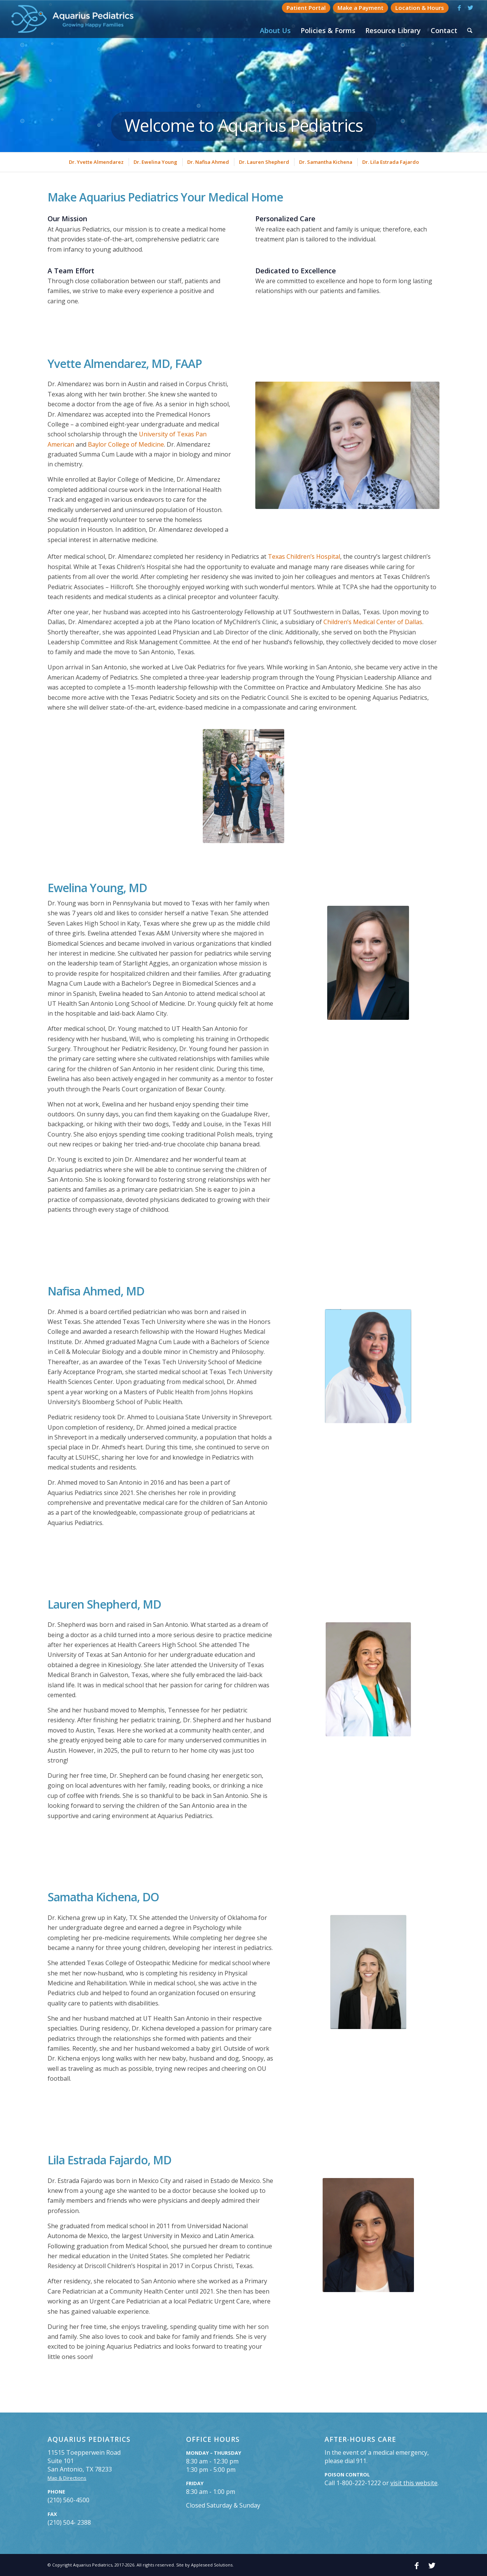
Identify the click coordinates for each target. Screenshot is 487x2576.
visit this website (414, 2483)
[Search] (469, 30)
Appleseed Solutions (211, 2565)
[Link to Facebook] (459, 7)
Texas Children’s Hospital (304, 556)
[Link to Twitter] (470, 7)
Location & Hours (419, 7)
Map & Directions (67, 2478)
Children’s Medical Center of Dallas (372, 622)
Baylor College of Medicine (126, 444)
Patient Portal (306, 7)
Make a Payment (360, 7)
